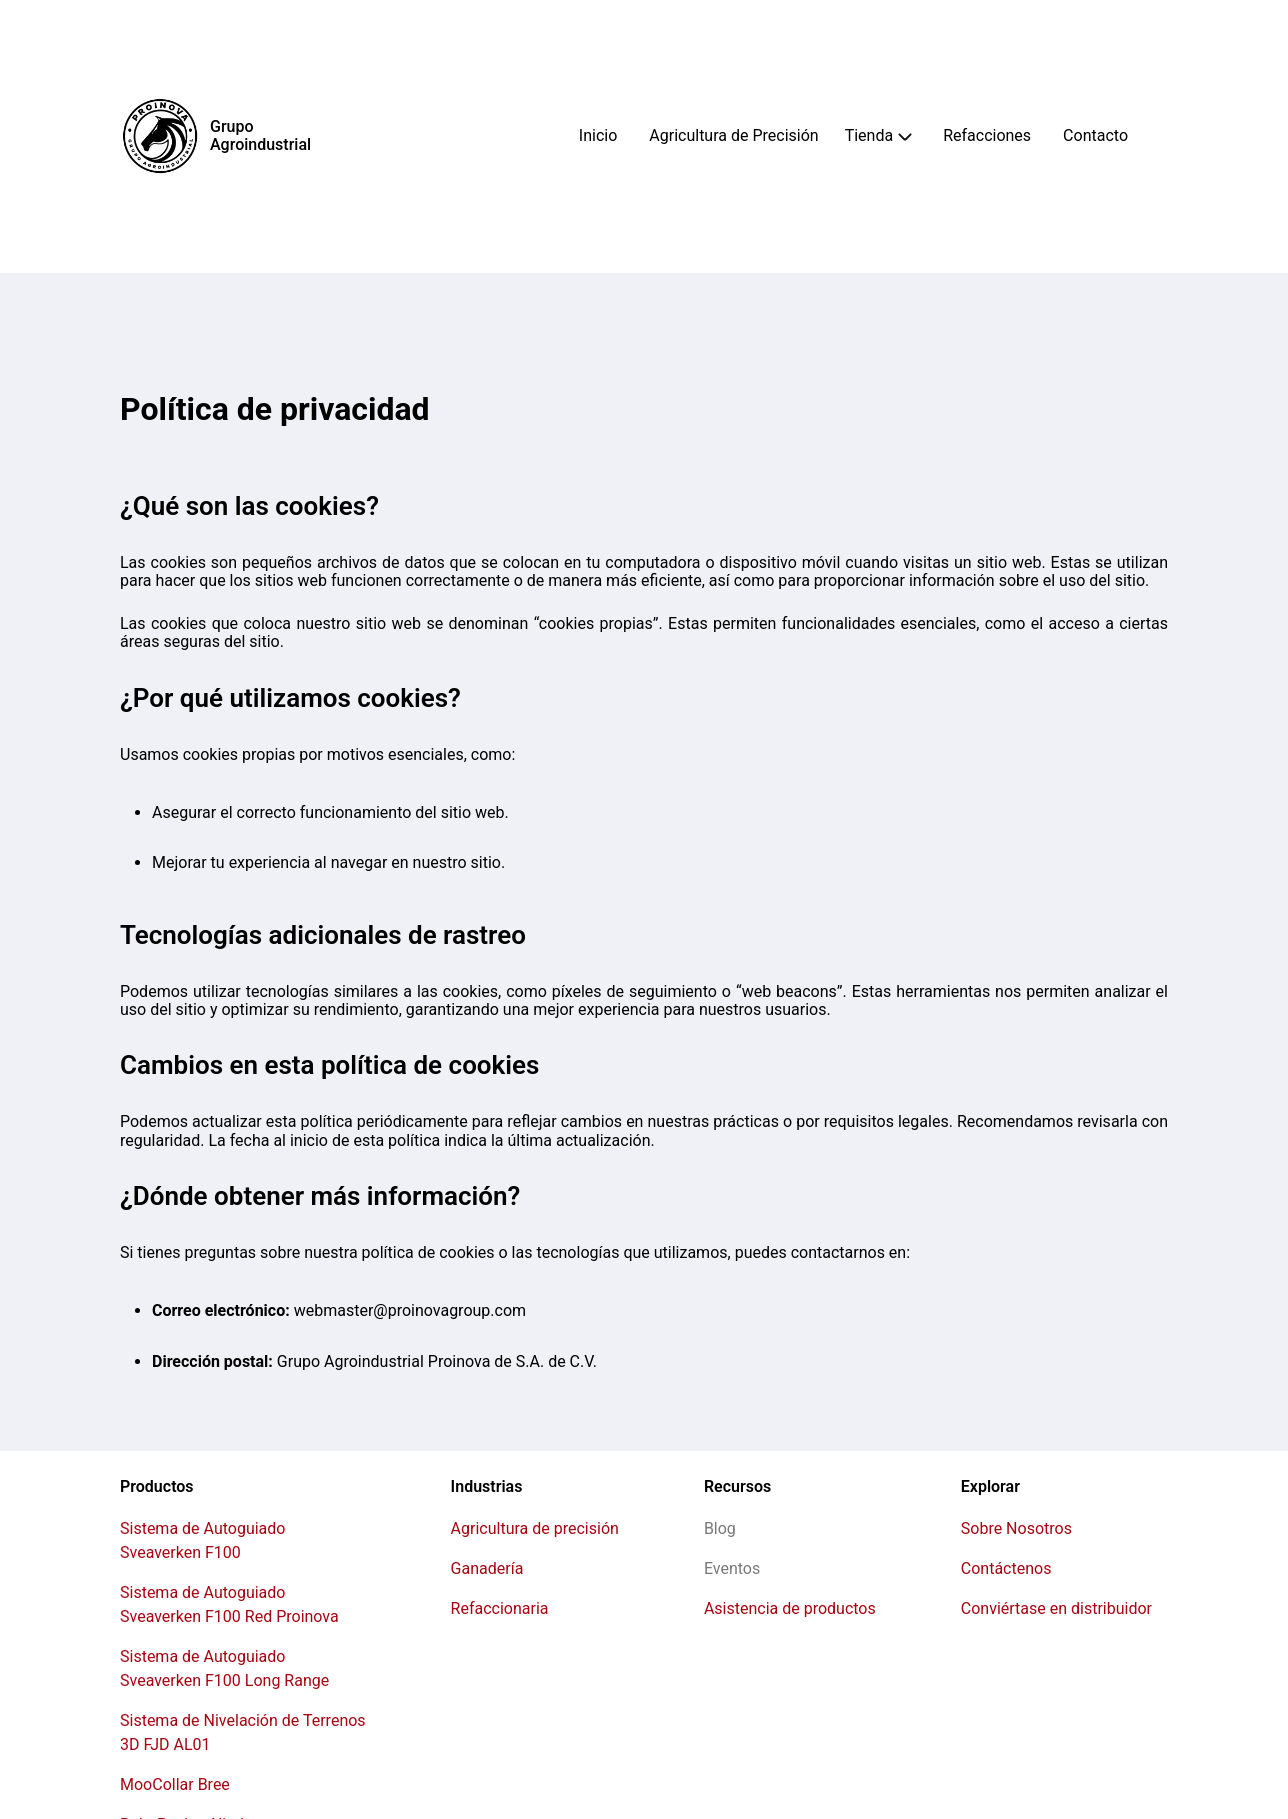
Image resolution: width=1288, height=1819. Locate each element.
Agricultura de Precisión (733, 135)
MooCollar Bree (175, 1784)
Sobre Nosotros (1016, 1528)
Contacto (1095, 135)
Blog (720, 1528)
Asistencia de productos (790, 1608)
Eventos (732, 1568)
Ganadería (487, 1568)
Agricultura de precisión (535, 1528)
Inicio (598, 135)
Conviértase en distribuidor (1056, 1608)
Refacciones (987, 135)
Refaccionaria (500, 1608)
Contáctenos (1006, 1568)
